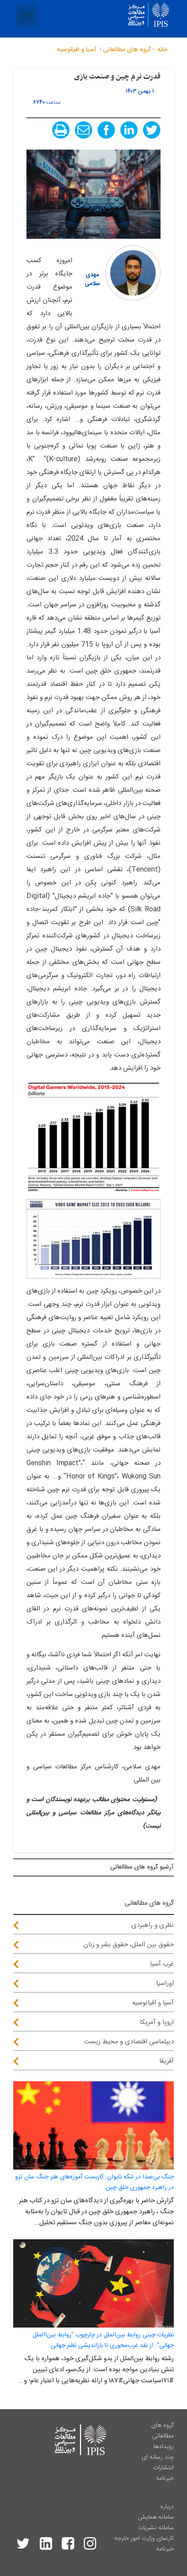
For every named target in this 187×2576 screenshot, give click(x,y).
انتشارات (163, 2468)
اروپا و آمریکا (157, 2022)
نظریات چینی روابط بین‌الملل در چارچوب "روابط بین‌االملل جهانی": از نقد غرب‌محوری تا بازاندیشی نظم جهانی (103, 2340)
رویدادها (163, 2446)
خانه (162, 50)
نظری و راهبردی (152, 1925)
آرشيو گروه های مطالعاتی (142, 1867)
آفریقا (166, 2061)
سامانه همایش (156, 2517)
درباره (167, 2506)
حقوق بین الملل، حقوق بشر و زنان (128, 1944)
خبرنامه (165, 2478)
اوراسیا (165, 1983)
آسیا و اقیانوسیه (153, 2002)
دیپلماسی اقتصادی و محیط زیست (129, 2041)
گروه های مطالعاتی (162, 2430)
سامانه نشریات (156, 2528)
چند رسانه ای (158, 2457)
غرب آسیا (162, 1964)
